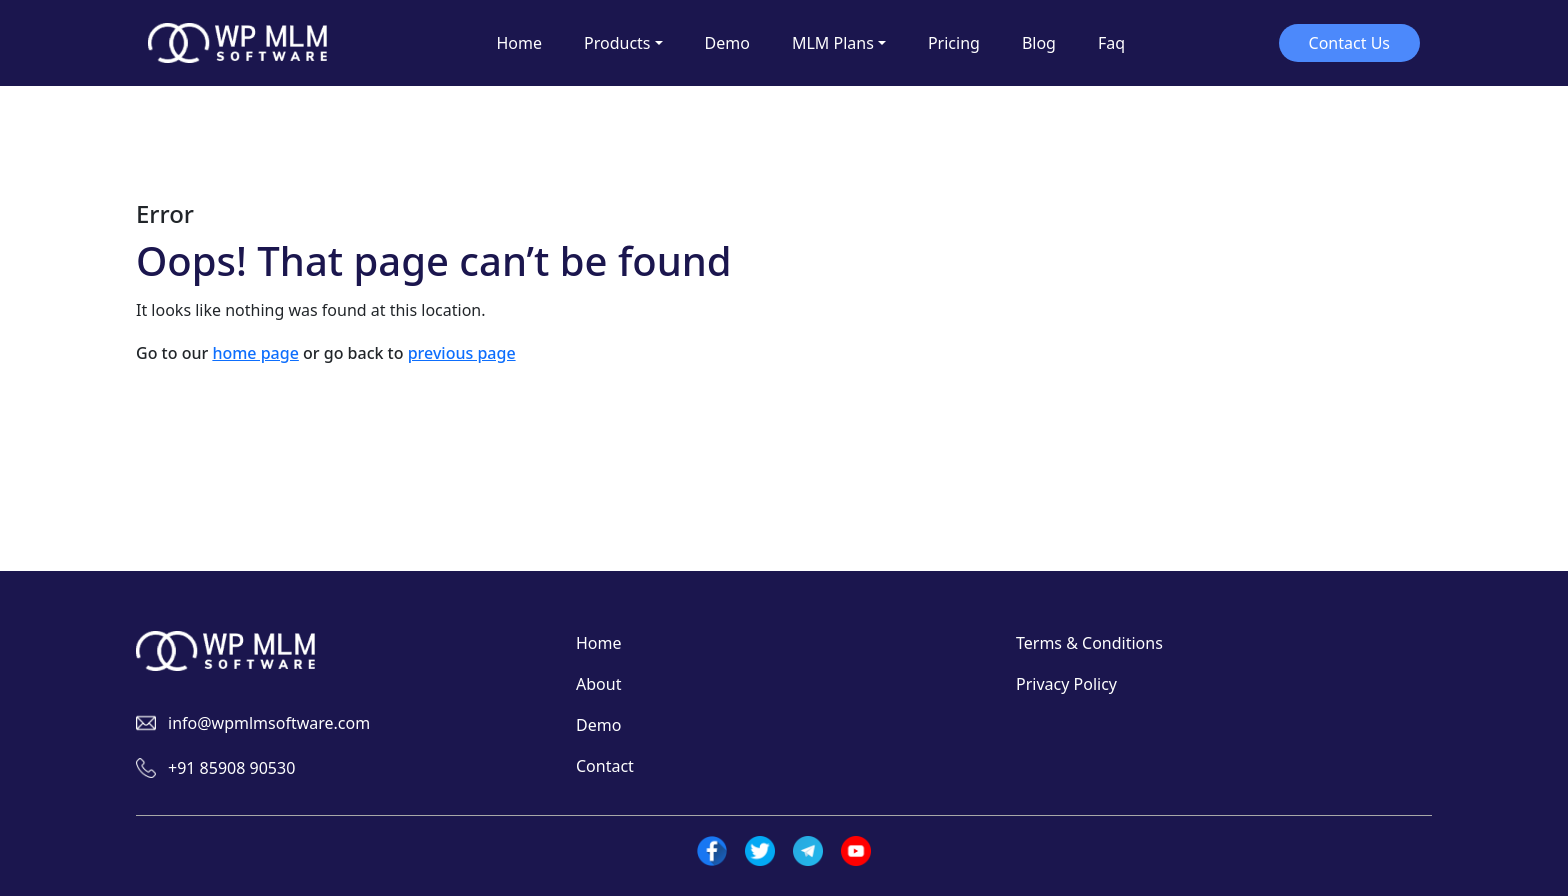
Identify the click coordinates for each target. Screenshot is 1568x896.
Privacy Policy (1066, 684)
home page (255, 353)
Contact (605, 766)
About (598, 684)
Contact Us (1349, 43)
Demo (598, 725)
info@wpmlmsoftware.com (269, 723)
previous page (462, 353)
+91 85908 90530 (231, 768)
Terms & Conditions (1089, 643)
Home (599, 643)
